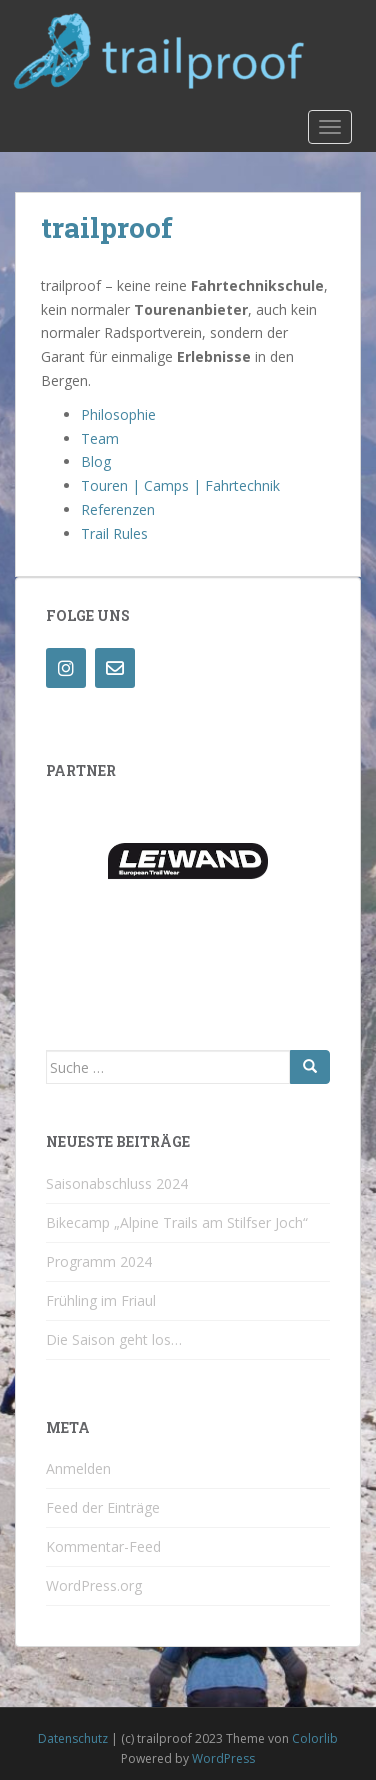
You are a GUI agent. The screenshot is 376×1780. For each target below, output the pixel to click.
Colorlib (315, 1738)
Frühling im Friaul (101, 1300)
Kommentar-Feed (103, 1546)
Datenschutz (73, 1738)
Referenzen (118, 509)
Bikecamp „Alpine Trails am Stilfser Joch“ (177, 1222)
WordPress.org (94, 1585)
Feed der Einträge (103, 1507)
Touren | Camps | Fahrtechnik (180, 485)
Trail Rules (114, 533)
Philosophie (118, 414)
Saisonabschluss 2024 (117, 1183)
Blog (96, 461)
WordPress (223, 1758)
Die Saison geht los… (114, 1339)
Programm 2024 (99, 1261)
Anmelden (78, 1468)
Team (100, 438)
